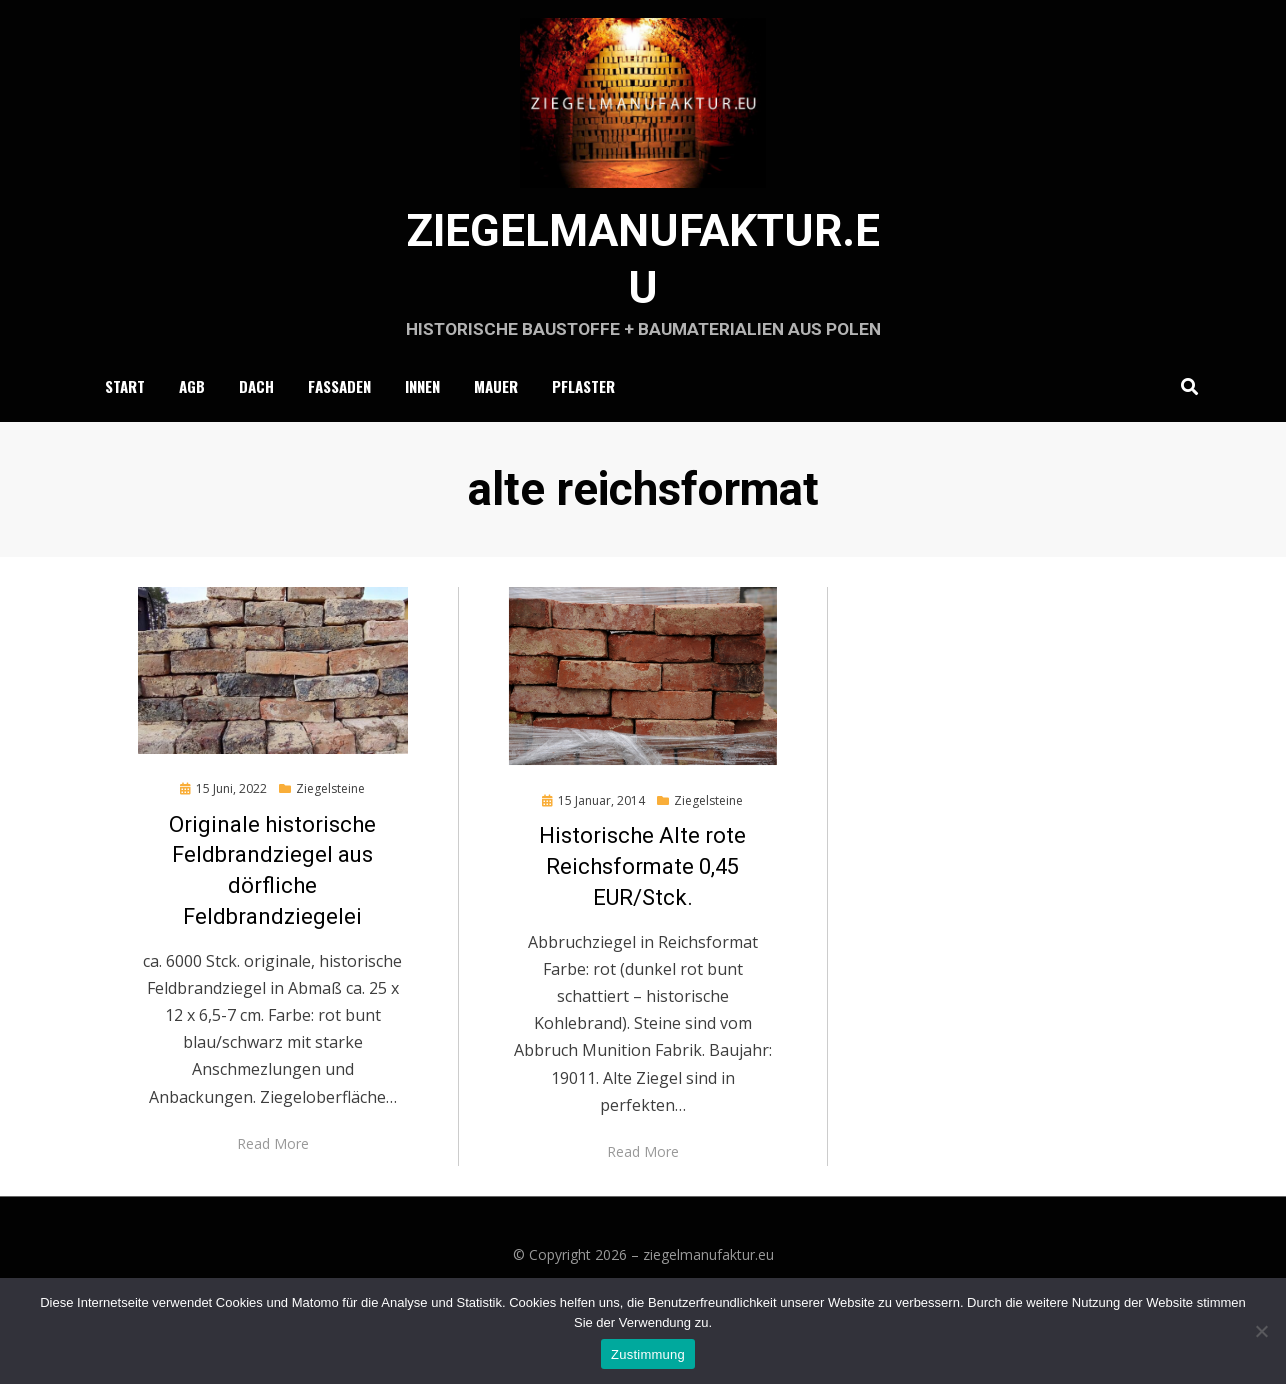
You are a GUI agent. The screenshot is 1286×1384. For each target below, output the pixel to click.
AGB (192, 429)
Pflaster (583, 429)
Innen (422, 429)
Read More (273, 1187)
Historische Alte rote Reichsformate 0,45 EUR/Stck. (642, 911)
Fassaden (339, 429)
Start (125, 429)
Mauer (496, 429)
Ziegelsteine (330, 832)
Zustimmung (648, 1354)
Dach (256, 429)
